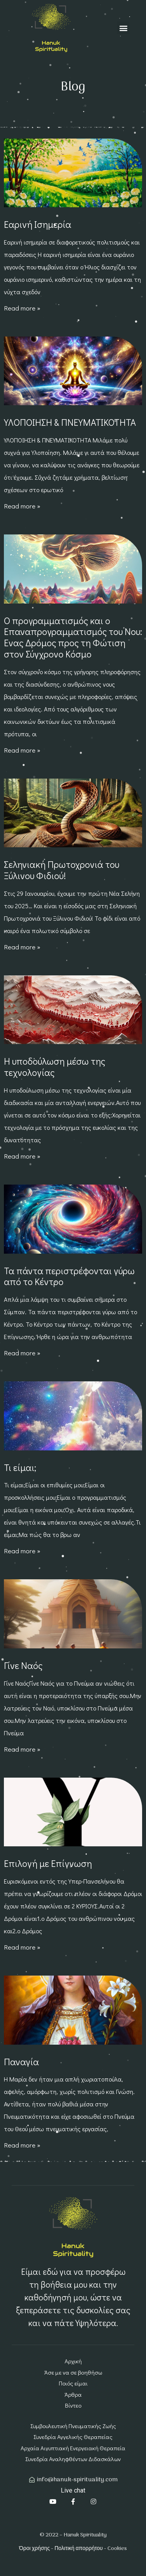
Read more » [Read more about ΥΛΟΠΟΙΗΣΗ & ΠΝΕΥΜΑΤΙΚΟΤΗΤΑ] (22, 505)
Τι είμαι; (20, 1467)
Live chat (73, 2490)
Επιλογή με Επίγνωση (48, 1863)
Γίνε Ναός (23, 1665)
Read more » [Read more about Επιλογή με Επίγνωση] (22, 1947)
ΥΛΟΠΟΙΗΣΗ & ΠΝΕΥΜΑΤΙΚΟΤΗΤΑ (70, 422)
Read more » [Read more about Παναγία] (22, 2145)
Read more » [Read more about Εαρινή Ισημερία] (22, 308)
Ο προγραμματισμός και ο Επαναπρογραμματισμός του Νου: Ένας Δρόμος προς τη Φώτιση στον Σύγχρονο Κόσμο (73, 637)
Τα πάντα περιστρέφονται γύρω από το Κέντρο (69, 1276)
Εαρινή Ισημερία (37, 224)
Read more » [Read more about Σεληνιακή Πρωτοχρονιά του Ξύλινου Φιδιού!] (22, 946)
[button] (123, 27)
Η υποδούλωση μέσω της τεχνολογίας (54, 1066)
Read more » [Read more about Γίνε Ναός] (22, 1749)
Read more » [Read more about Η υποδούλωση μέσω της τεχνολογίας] (22, 1156)
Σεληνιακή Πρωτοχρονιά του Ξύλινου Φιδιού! (61, 869)
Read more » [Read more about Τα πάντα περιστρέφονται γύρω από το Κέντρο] (22, 1352)
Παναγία (21, 2062)
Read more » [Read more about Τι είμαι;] (22, 1550)
